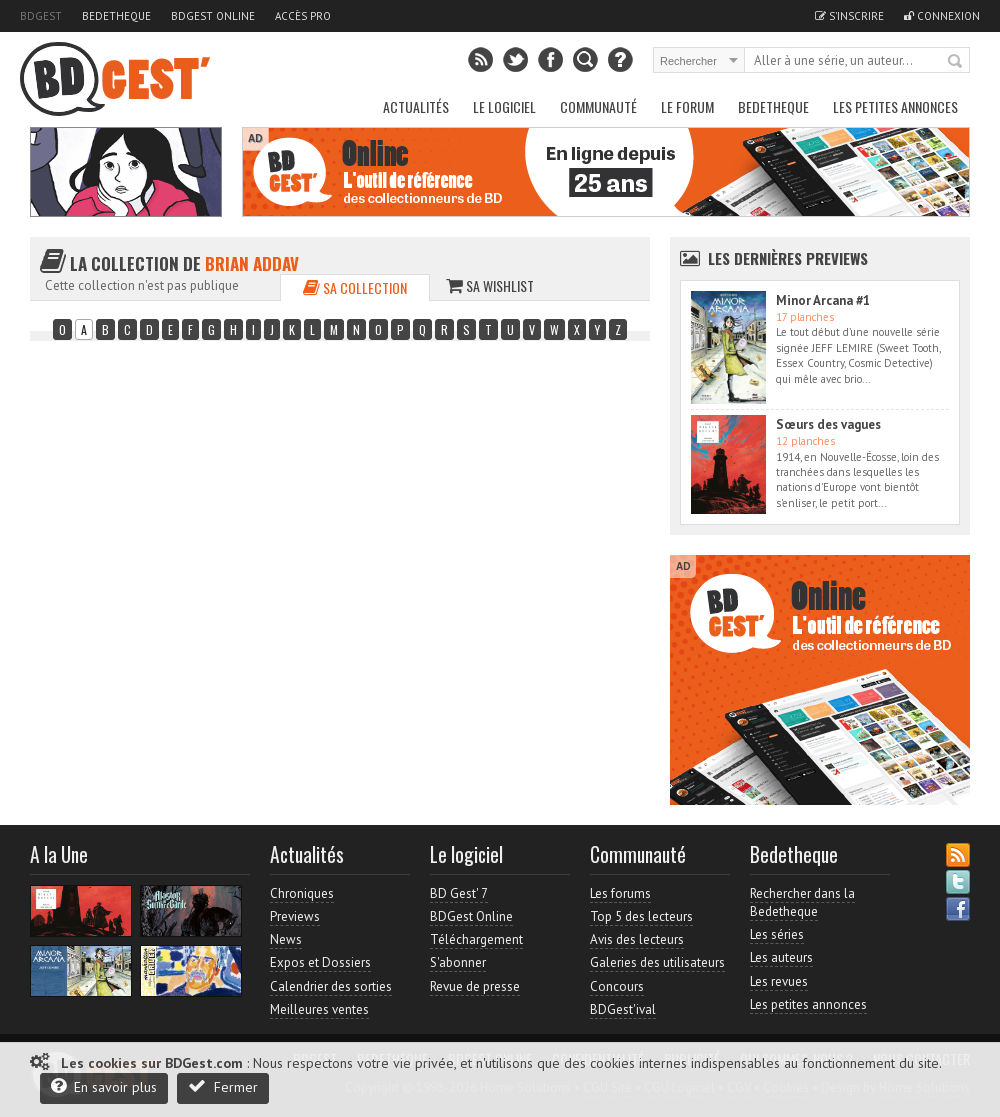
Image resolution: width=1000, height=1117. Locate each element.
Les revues (779, 981)
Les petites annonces (895, 106)
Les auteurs (781, 957)
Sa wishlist (490, 285)
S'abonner (458, 962)
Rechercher (956, 62)
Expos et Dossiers (320, 962)
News (286, 939)
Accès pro (303, 16)
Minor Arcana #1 (823, 300)
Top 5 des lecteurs (641, 916)
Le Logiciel (504, 106)
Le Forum (687, 106)
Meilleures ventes (319, 1009)
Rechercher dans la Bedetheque (802, 902)
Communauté (598, 106)
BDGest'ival (623, 1009)
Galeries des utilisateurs (657, 962)
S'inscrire (849, 16)
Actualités (416, 106)
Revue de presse (475, 986)
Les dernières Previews (788, 258)
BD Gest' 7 (459, 893)
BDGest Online (213, 16)
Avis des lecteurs (637, 939)
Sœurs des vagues (828, 424)
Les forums (620, 893)
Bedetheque (116, 16)
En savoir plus (104, 1086)
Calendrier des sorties (331, 986)
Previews (295, 916)
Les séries (777, 934)
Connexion (942, 16)
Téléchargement (476, 939)
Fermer (223, 1086)
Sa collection (355, 287)
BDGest (41, 16)
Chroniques (302, 893)
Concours (617, 986)
